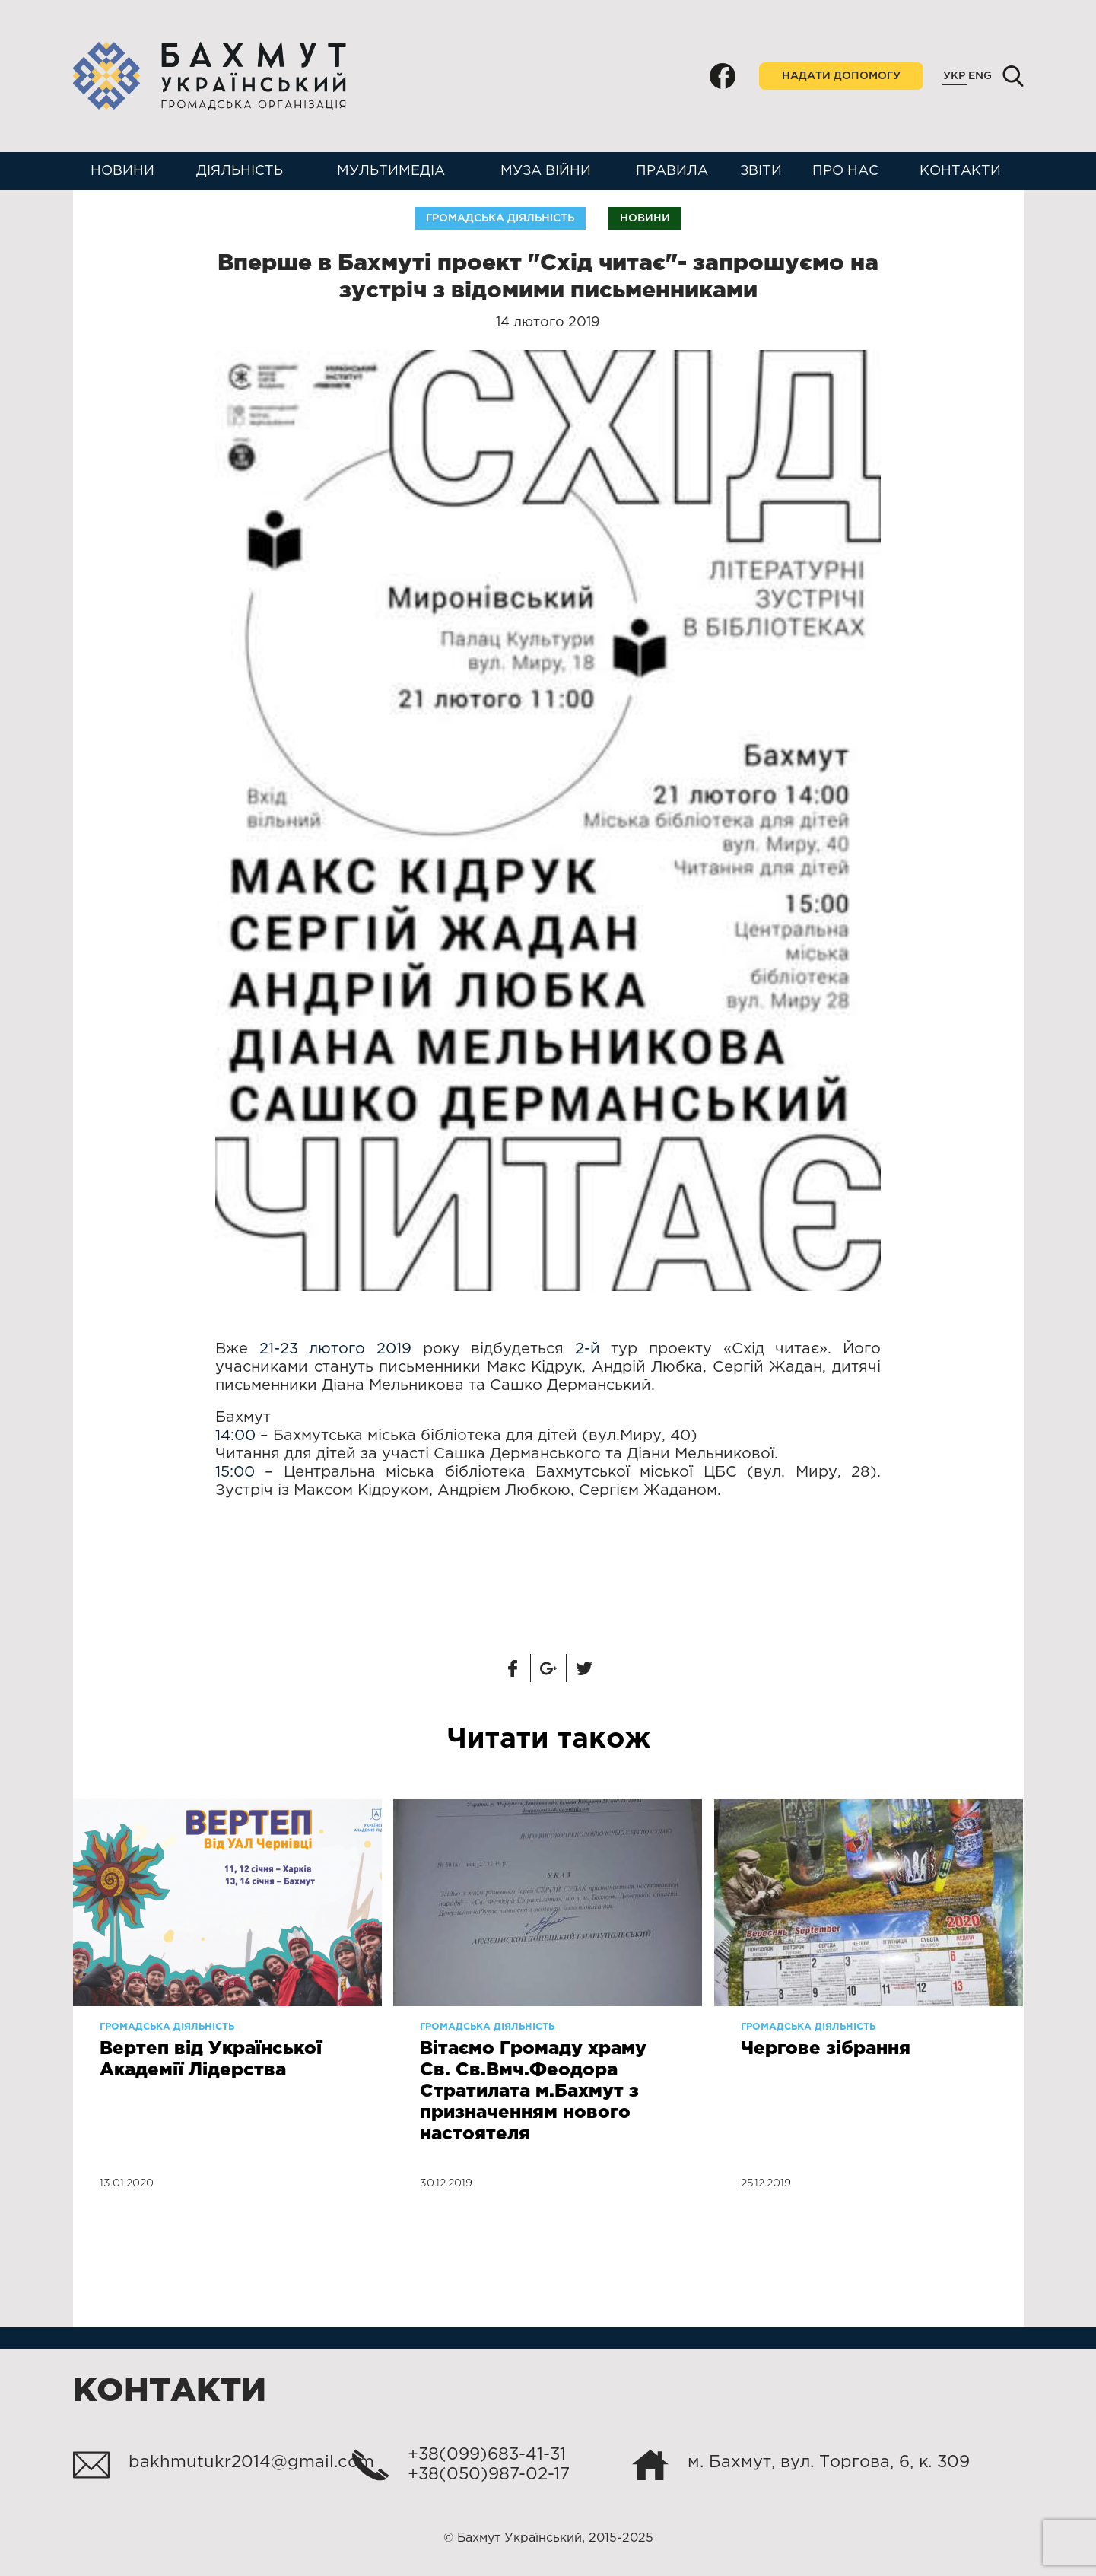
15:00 (235, 1472)
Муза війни (545, 171)
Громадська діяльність (500, 218)
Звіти (761, 171)
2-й (587, 1349)
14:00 (235, 1435)
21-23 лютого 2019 (335, 1349)
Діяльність (239, 171)
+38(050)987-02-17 (489, 2474)
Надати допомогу (841, 76)
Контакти (960, 171)
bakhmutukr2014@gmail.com (251, 2462)
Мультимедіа (391, 171)
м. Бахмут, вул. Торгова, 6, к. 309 (829, 2462)
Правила (672, 171)
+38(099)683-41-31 (487, 2455)
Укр (954, 76)
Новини (122, 171)
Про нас (845, 171)
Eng (980, 76)
